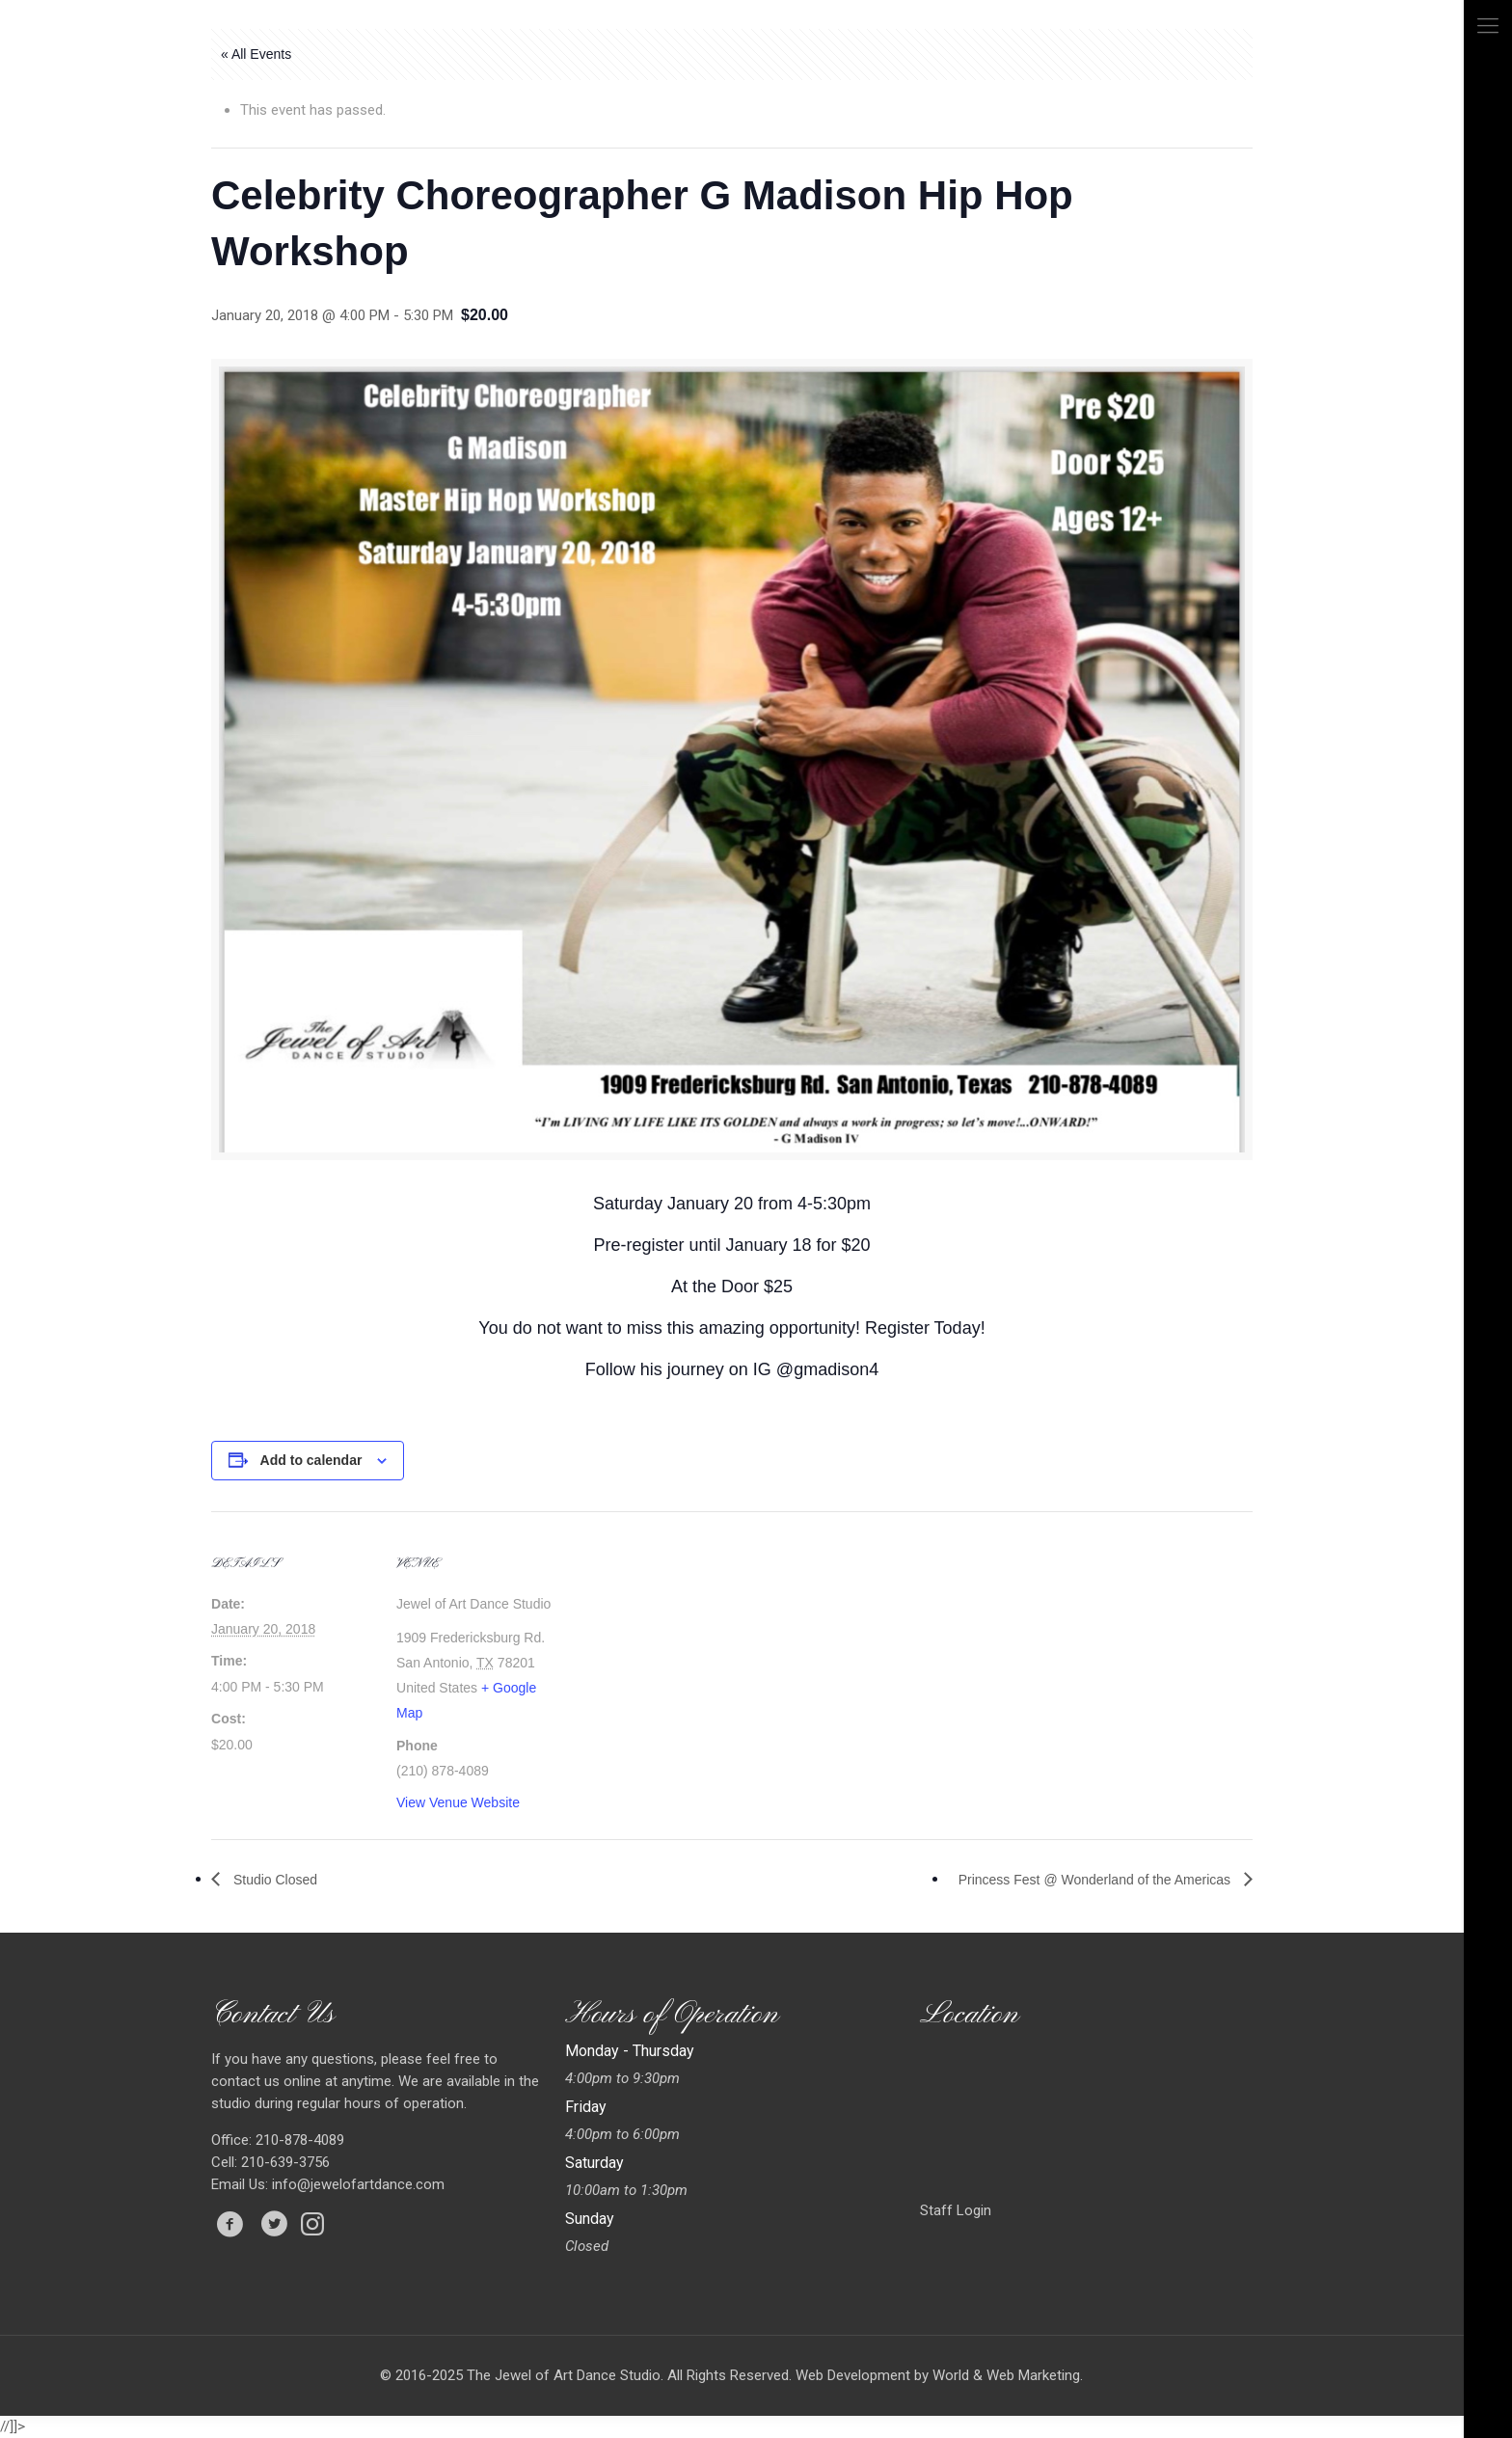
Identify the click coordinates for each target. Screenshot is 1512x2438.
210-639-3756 (283, 2162)
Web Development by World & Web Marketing (938, 2375)
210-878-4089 (298, 2140)
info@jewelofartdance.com (358, 2184)
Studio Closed (273, 1879)
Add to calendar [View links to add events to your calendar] (311, 1460)
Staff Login (955, 2210)
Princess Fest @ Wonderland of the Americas (1096, 1879)
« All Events (256, 54)
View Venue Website (458, 1802)
